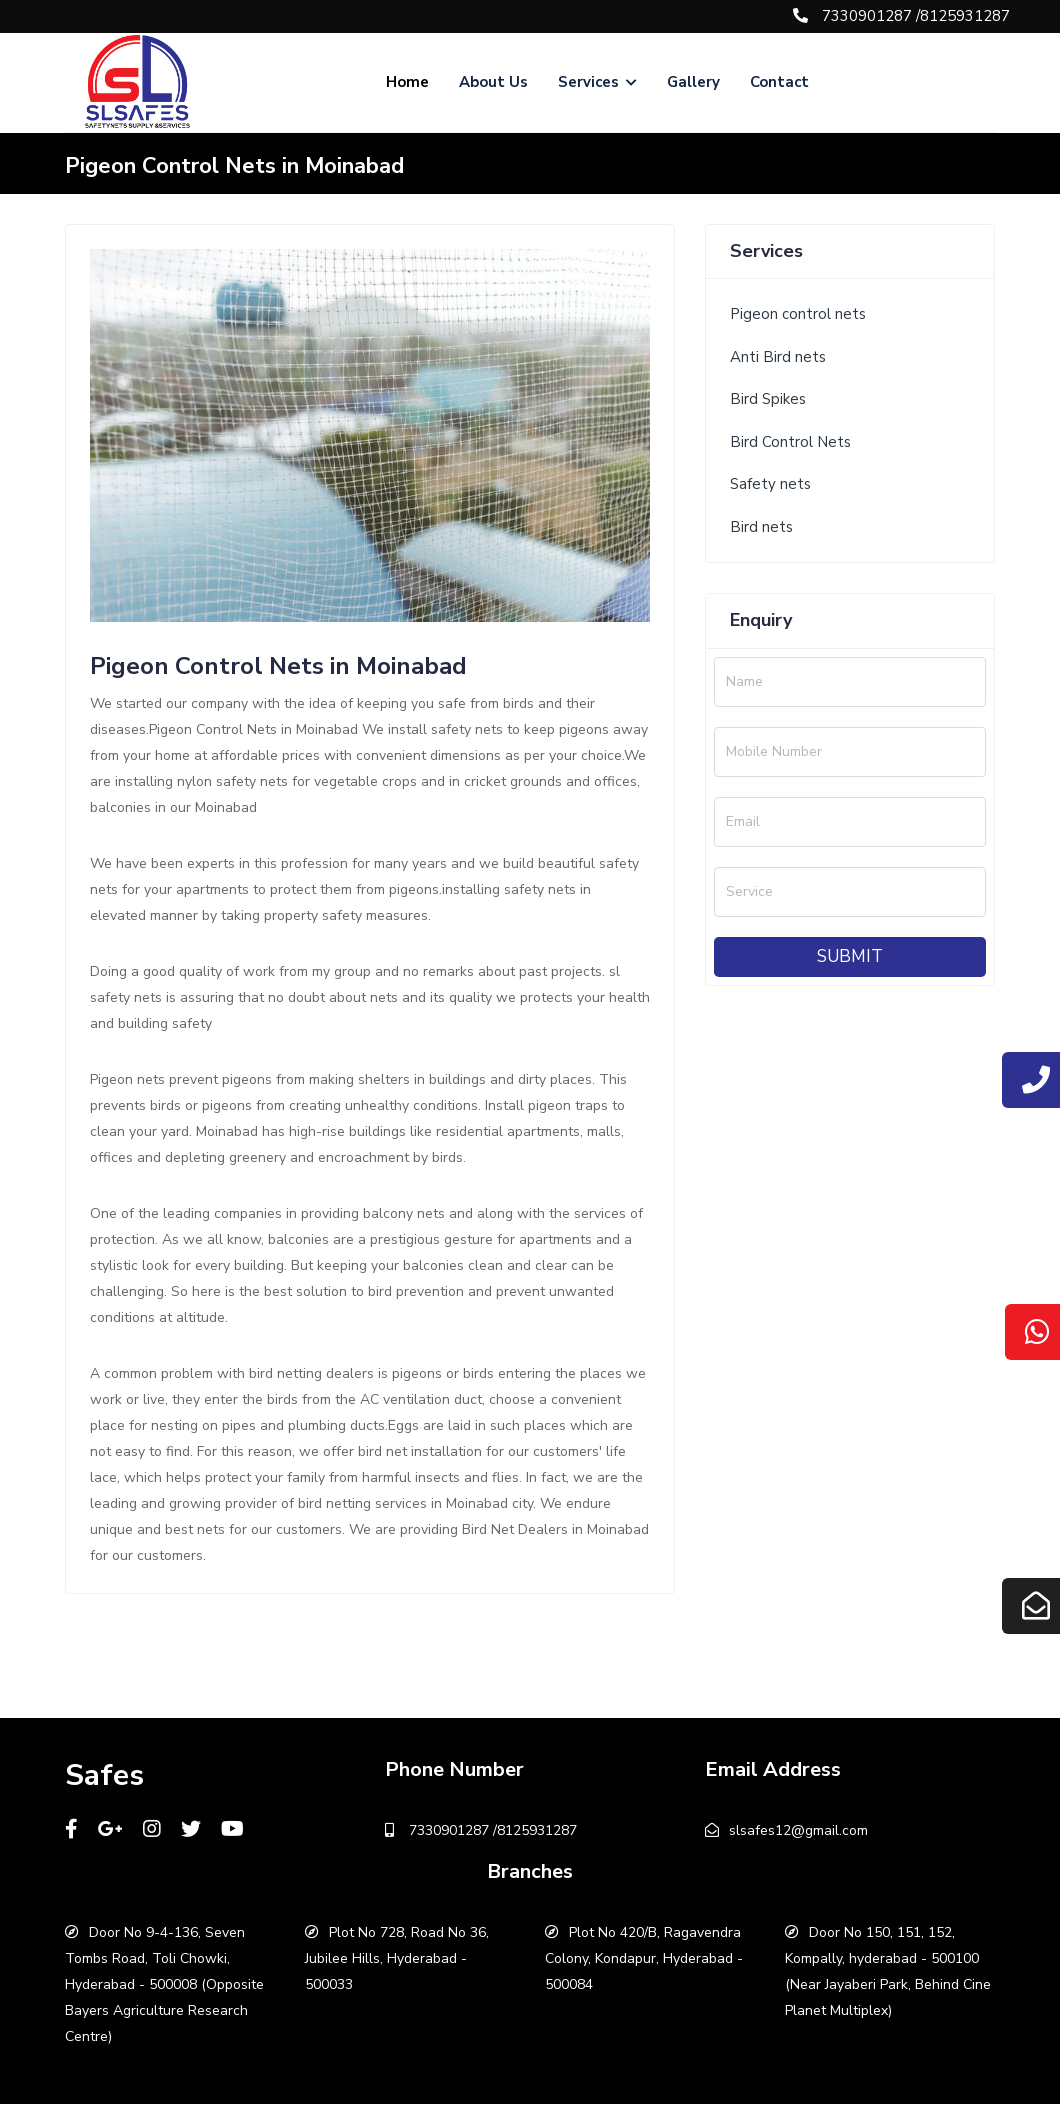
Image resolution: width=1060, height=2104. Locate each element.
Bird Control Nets (790, 442)
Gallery (693, 82)
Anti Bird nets (778, 357)
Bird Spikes (768, 399)
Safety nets (770, 484)
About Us (493, 82)
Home (407, 82)
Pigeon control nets (798, 314)
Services (597, 82)
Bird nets (761, 527)
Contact (779, 82)
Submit (850, 956)
